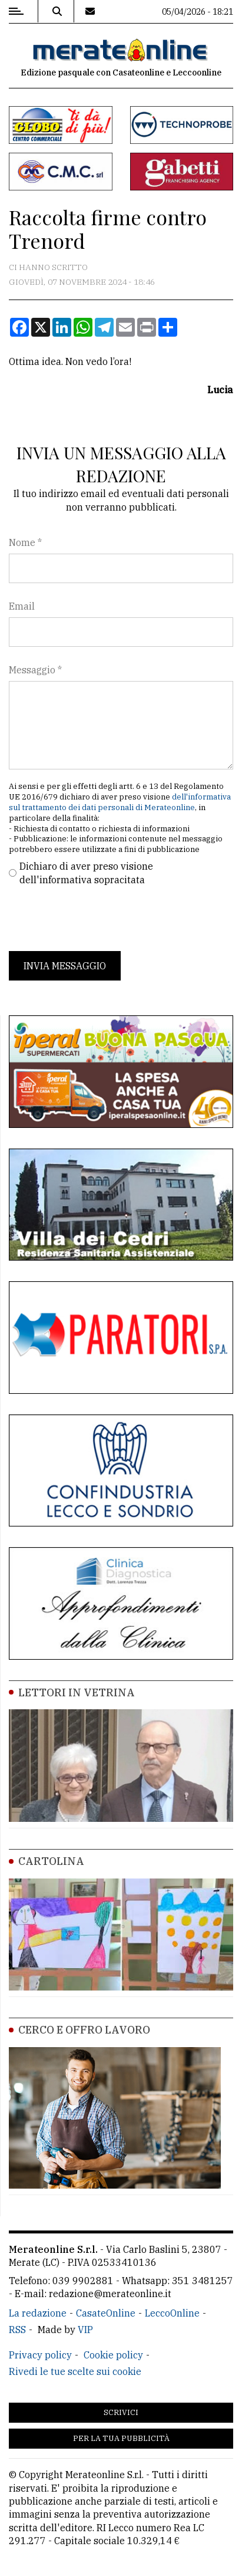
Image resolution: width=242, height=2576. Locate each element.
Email (22, 606)
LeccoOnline (172, 2313)
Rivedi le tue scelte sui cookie (75, 2371)
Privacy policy (40, 2355)
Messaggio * (35, 670)
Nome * (25, 542)
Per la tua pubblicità (121, 2438)
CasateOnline (105, 2313)
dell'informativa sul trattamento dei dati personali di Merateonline (120, 802)
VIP (85, 2329)
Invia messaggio (65, 966)
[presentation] (98, 919)
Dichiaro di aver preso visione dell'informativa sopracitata (86, 872)
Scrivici (121, 2412)
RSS (17, 2329)
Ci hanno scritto (48, 267)
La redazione (38, 2313)
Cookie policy (113, 2355)
